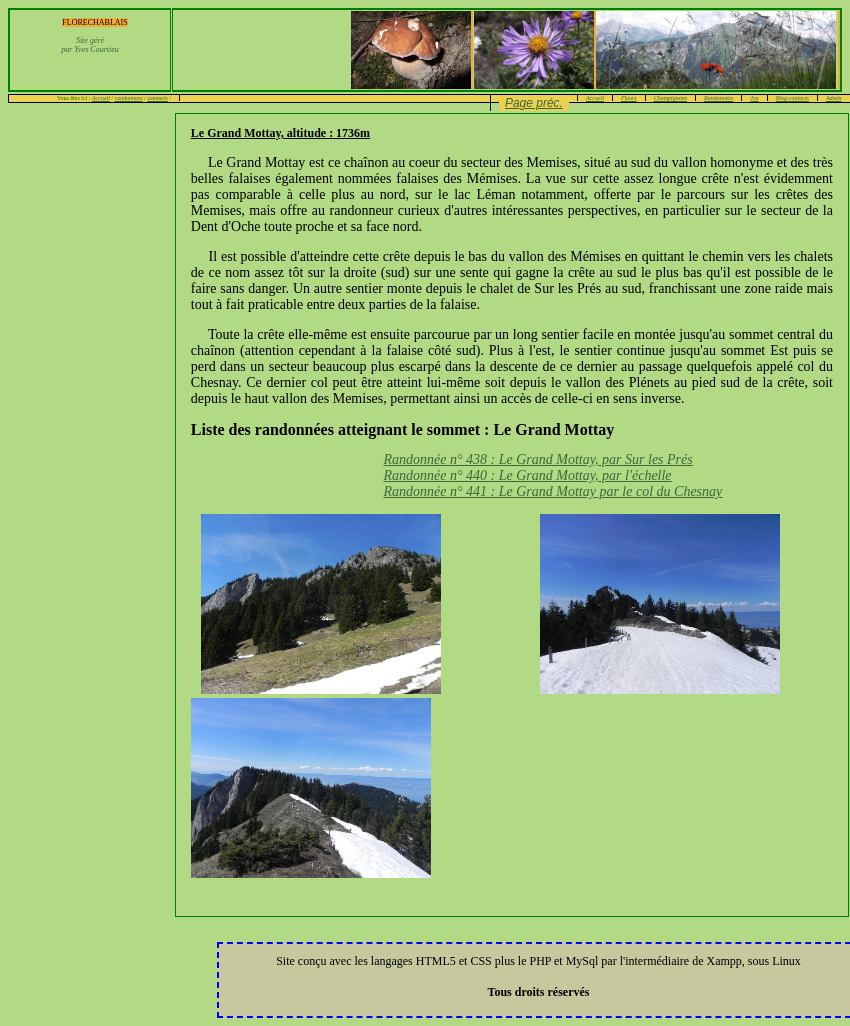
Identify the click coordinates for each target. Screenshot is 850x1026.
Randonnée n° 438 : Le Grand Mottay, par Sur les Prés (537, 459)
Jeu (754, 98)
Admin (834, 98)
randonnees (129, 98)
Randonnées (718, 98)
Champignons (670, 98)
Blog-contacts (792, 98)
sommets (157, 98)
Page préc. (534, 103)
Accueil (101, 98)
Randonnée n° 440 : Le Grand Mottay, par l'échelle (527, 475)
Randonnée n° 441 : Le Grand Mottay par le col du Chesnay (552, 491)
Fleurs (629, 98)
